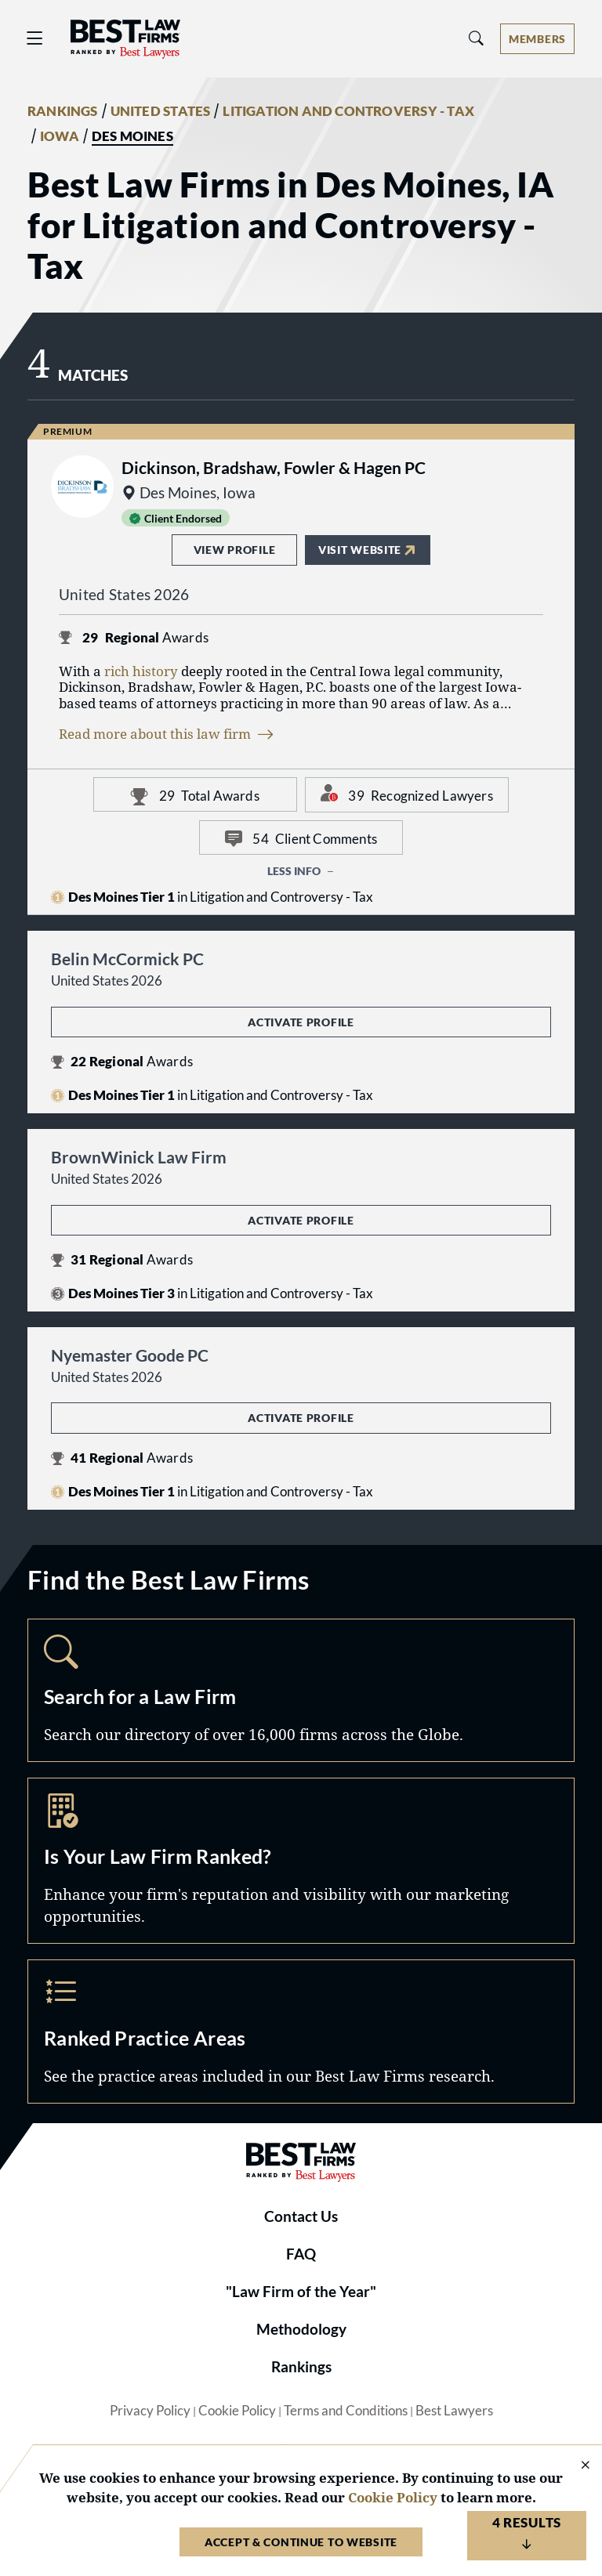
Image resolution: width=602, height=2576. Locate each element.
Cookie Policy (237, 2411)
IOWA (59, 136)
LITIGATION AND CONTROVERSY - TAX (348, 111)
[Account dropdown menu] (537, 39)
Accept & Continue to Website (301, 2542)
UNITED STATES (161, 111)
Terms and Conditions (346, 2411)
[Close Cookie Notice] (575, 2466)
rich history (141, 671)
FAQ (301, 2254)
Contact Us (301, 2216)
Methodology (301, 2329)
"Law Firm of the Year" (301, 2291)
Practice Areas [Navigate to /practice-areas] (301, 2031)
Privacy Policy (150, 2411)
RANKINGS (62, 111)
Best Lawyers (454, 2411)
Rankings (301, 2366)
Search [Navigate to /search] (301, 1690)
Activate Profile (301, 1022)
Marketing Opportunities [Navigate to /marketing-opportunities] (301, 1860)
